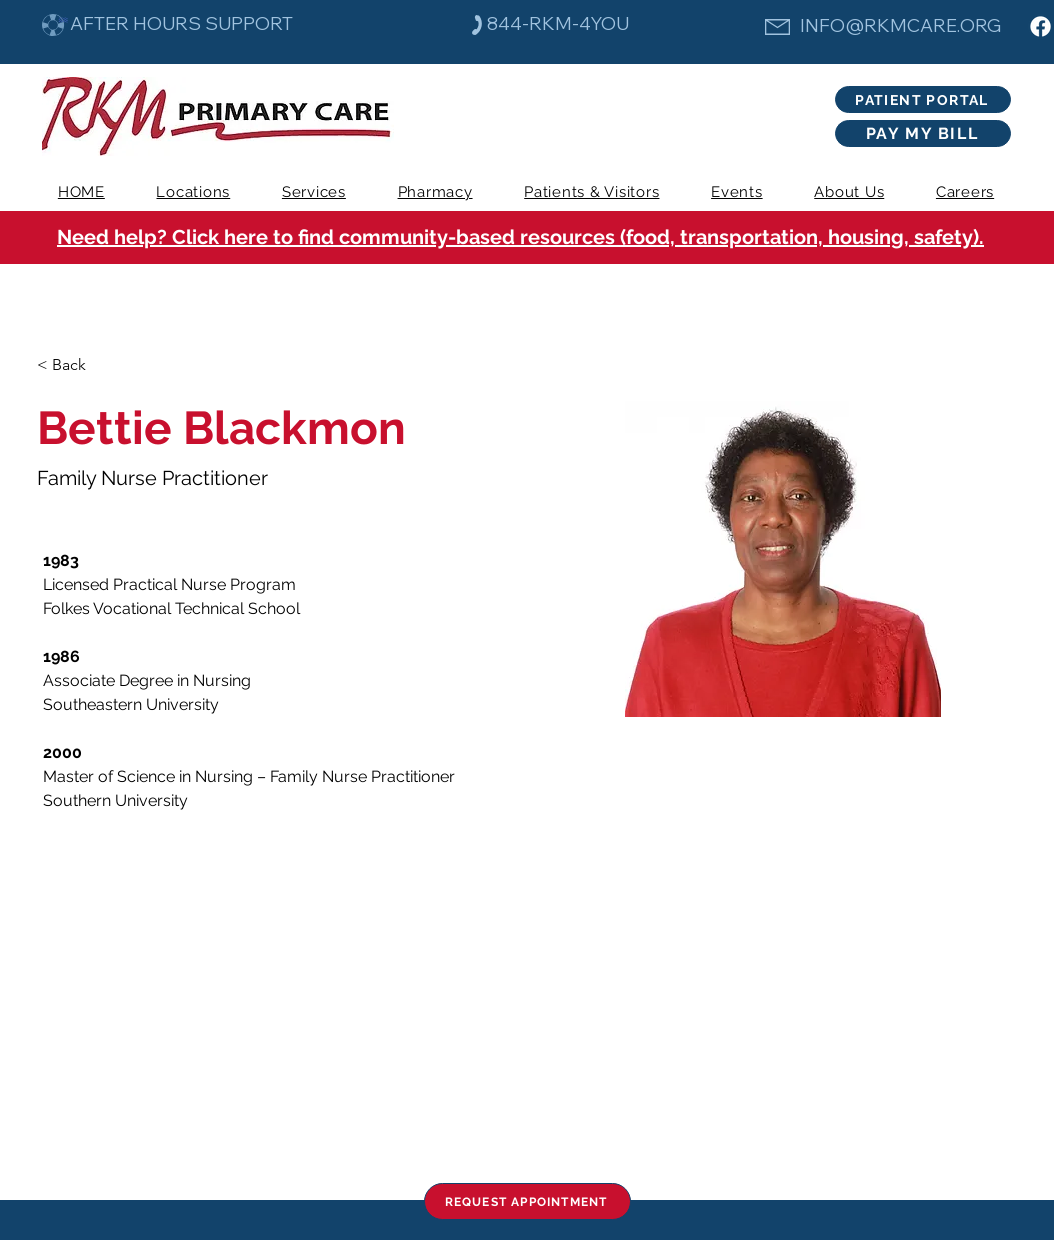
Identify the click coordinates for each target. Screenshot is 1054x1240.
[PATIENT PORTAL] (923, 99)
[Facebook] (1040, 26)
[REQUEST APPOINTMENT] (527, 1201)
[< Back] (76, 365)
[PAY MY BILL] (923, 133)
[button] (314, 192)
